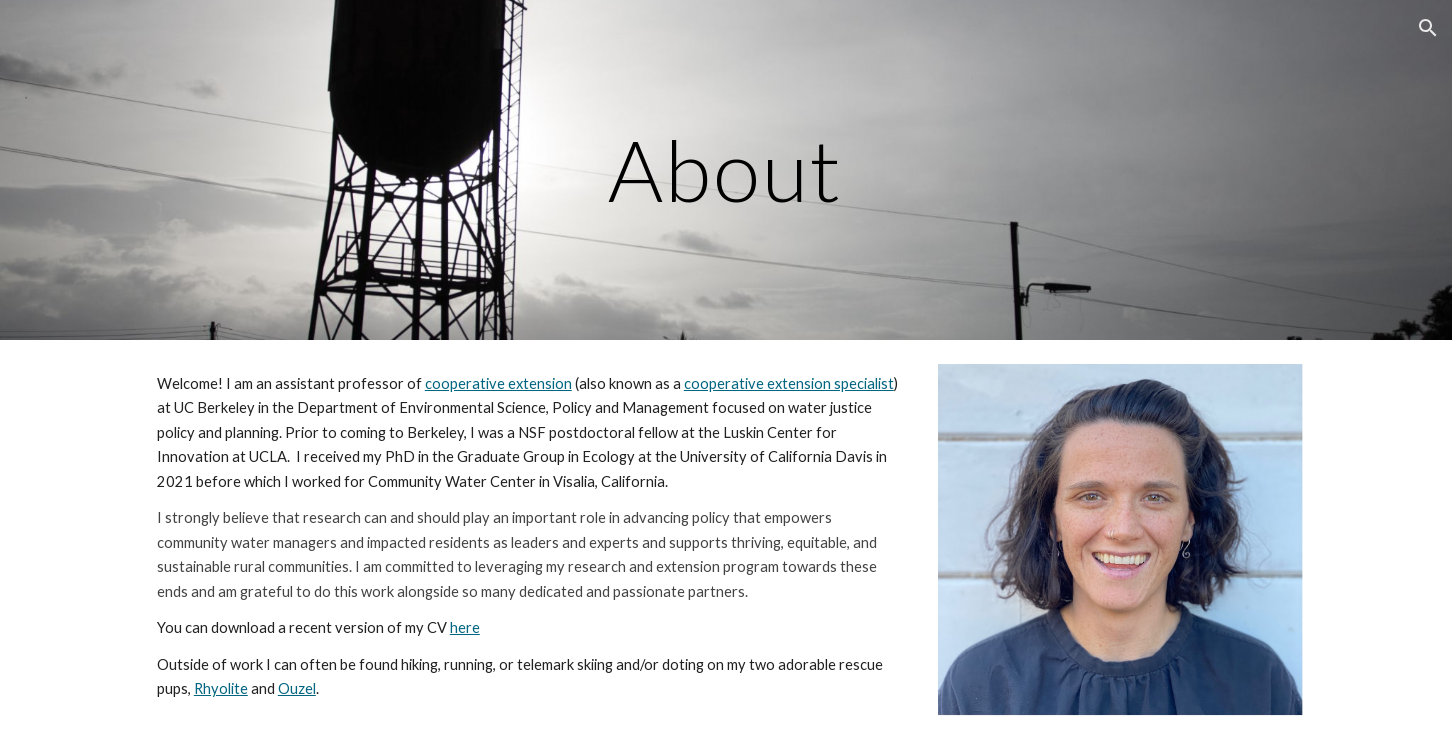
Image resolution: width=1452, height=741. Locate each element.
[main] (726, 169)
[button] (1428, 28)
